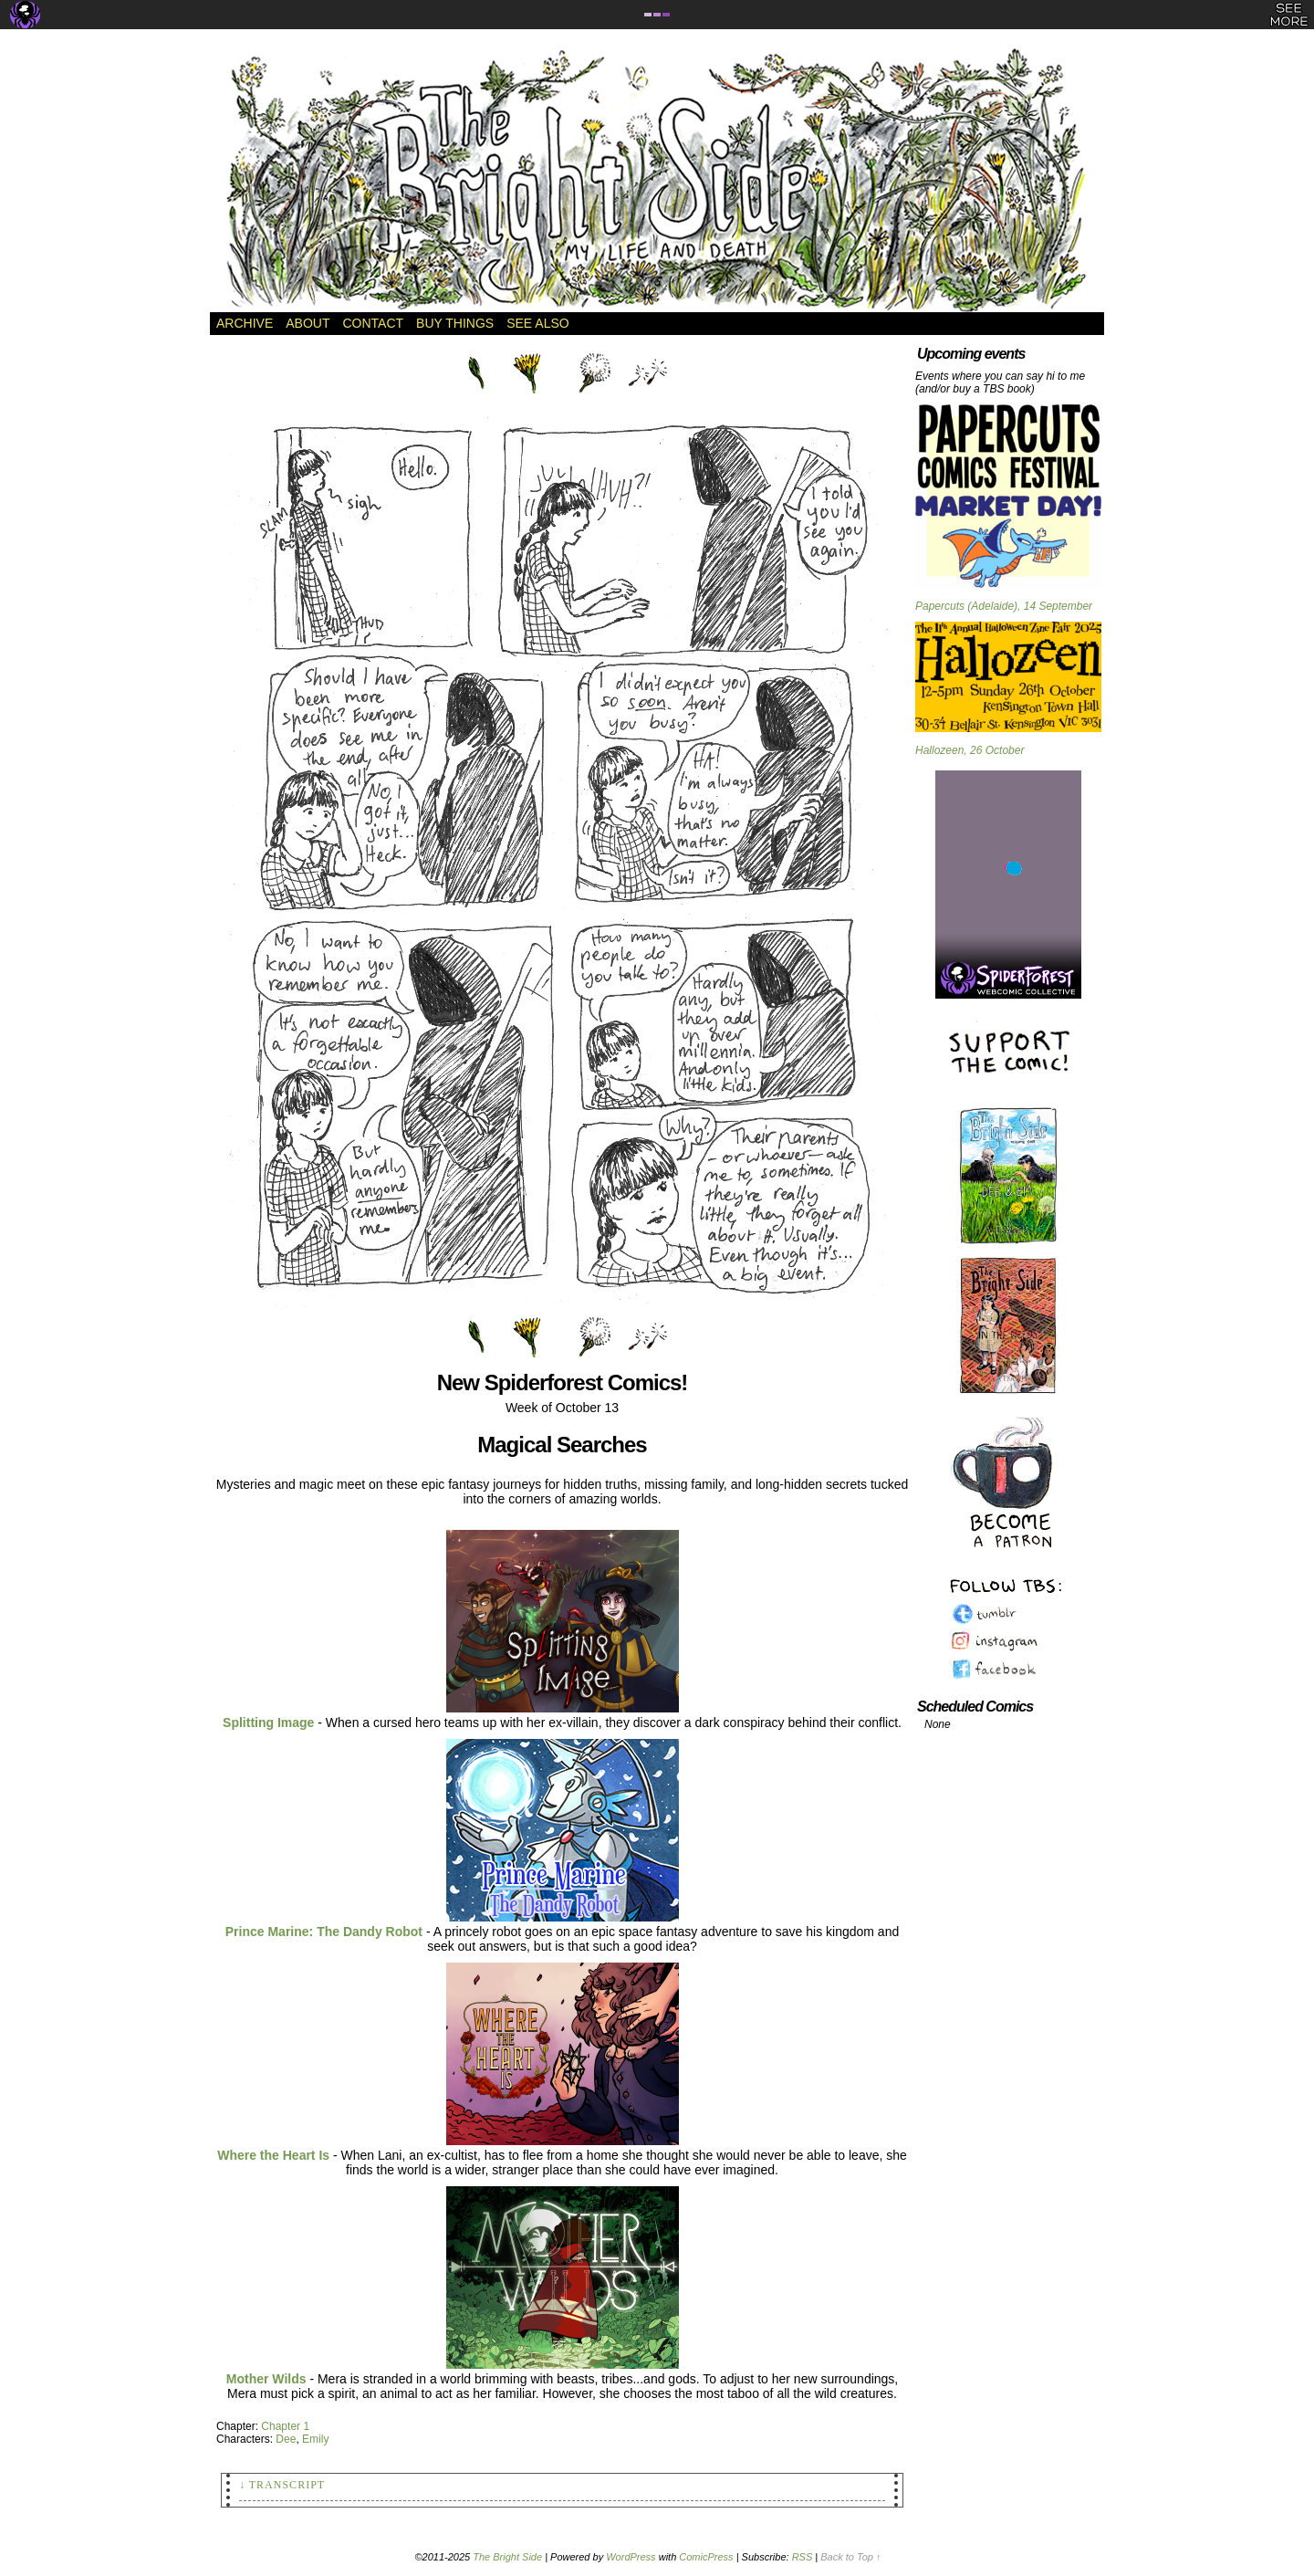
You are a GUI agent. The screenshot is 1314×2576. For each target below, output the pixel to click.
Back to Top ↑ (850, 2556)
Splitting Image (268, 1722)
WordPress (630, 2556)
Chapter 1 (285, 2426)
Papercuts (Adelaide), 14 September (1003, 606)
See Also (537, 323)
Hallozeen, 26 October (969, 750)
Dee (286, 2439)
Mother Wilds (266, 2379)
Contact (372, 323)
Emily (315, 2439)
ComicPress (706, 2556)
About (307, 323)
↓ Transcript (282, 2484)
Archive (244, 323)
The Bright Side (657, 179)
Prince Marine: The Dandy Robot (323, 1931)
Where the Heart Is (273, 2155)
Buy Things (455, 323)
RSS (802, 2556)
